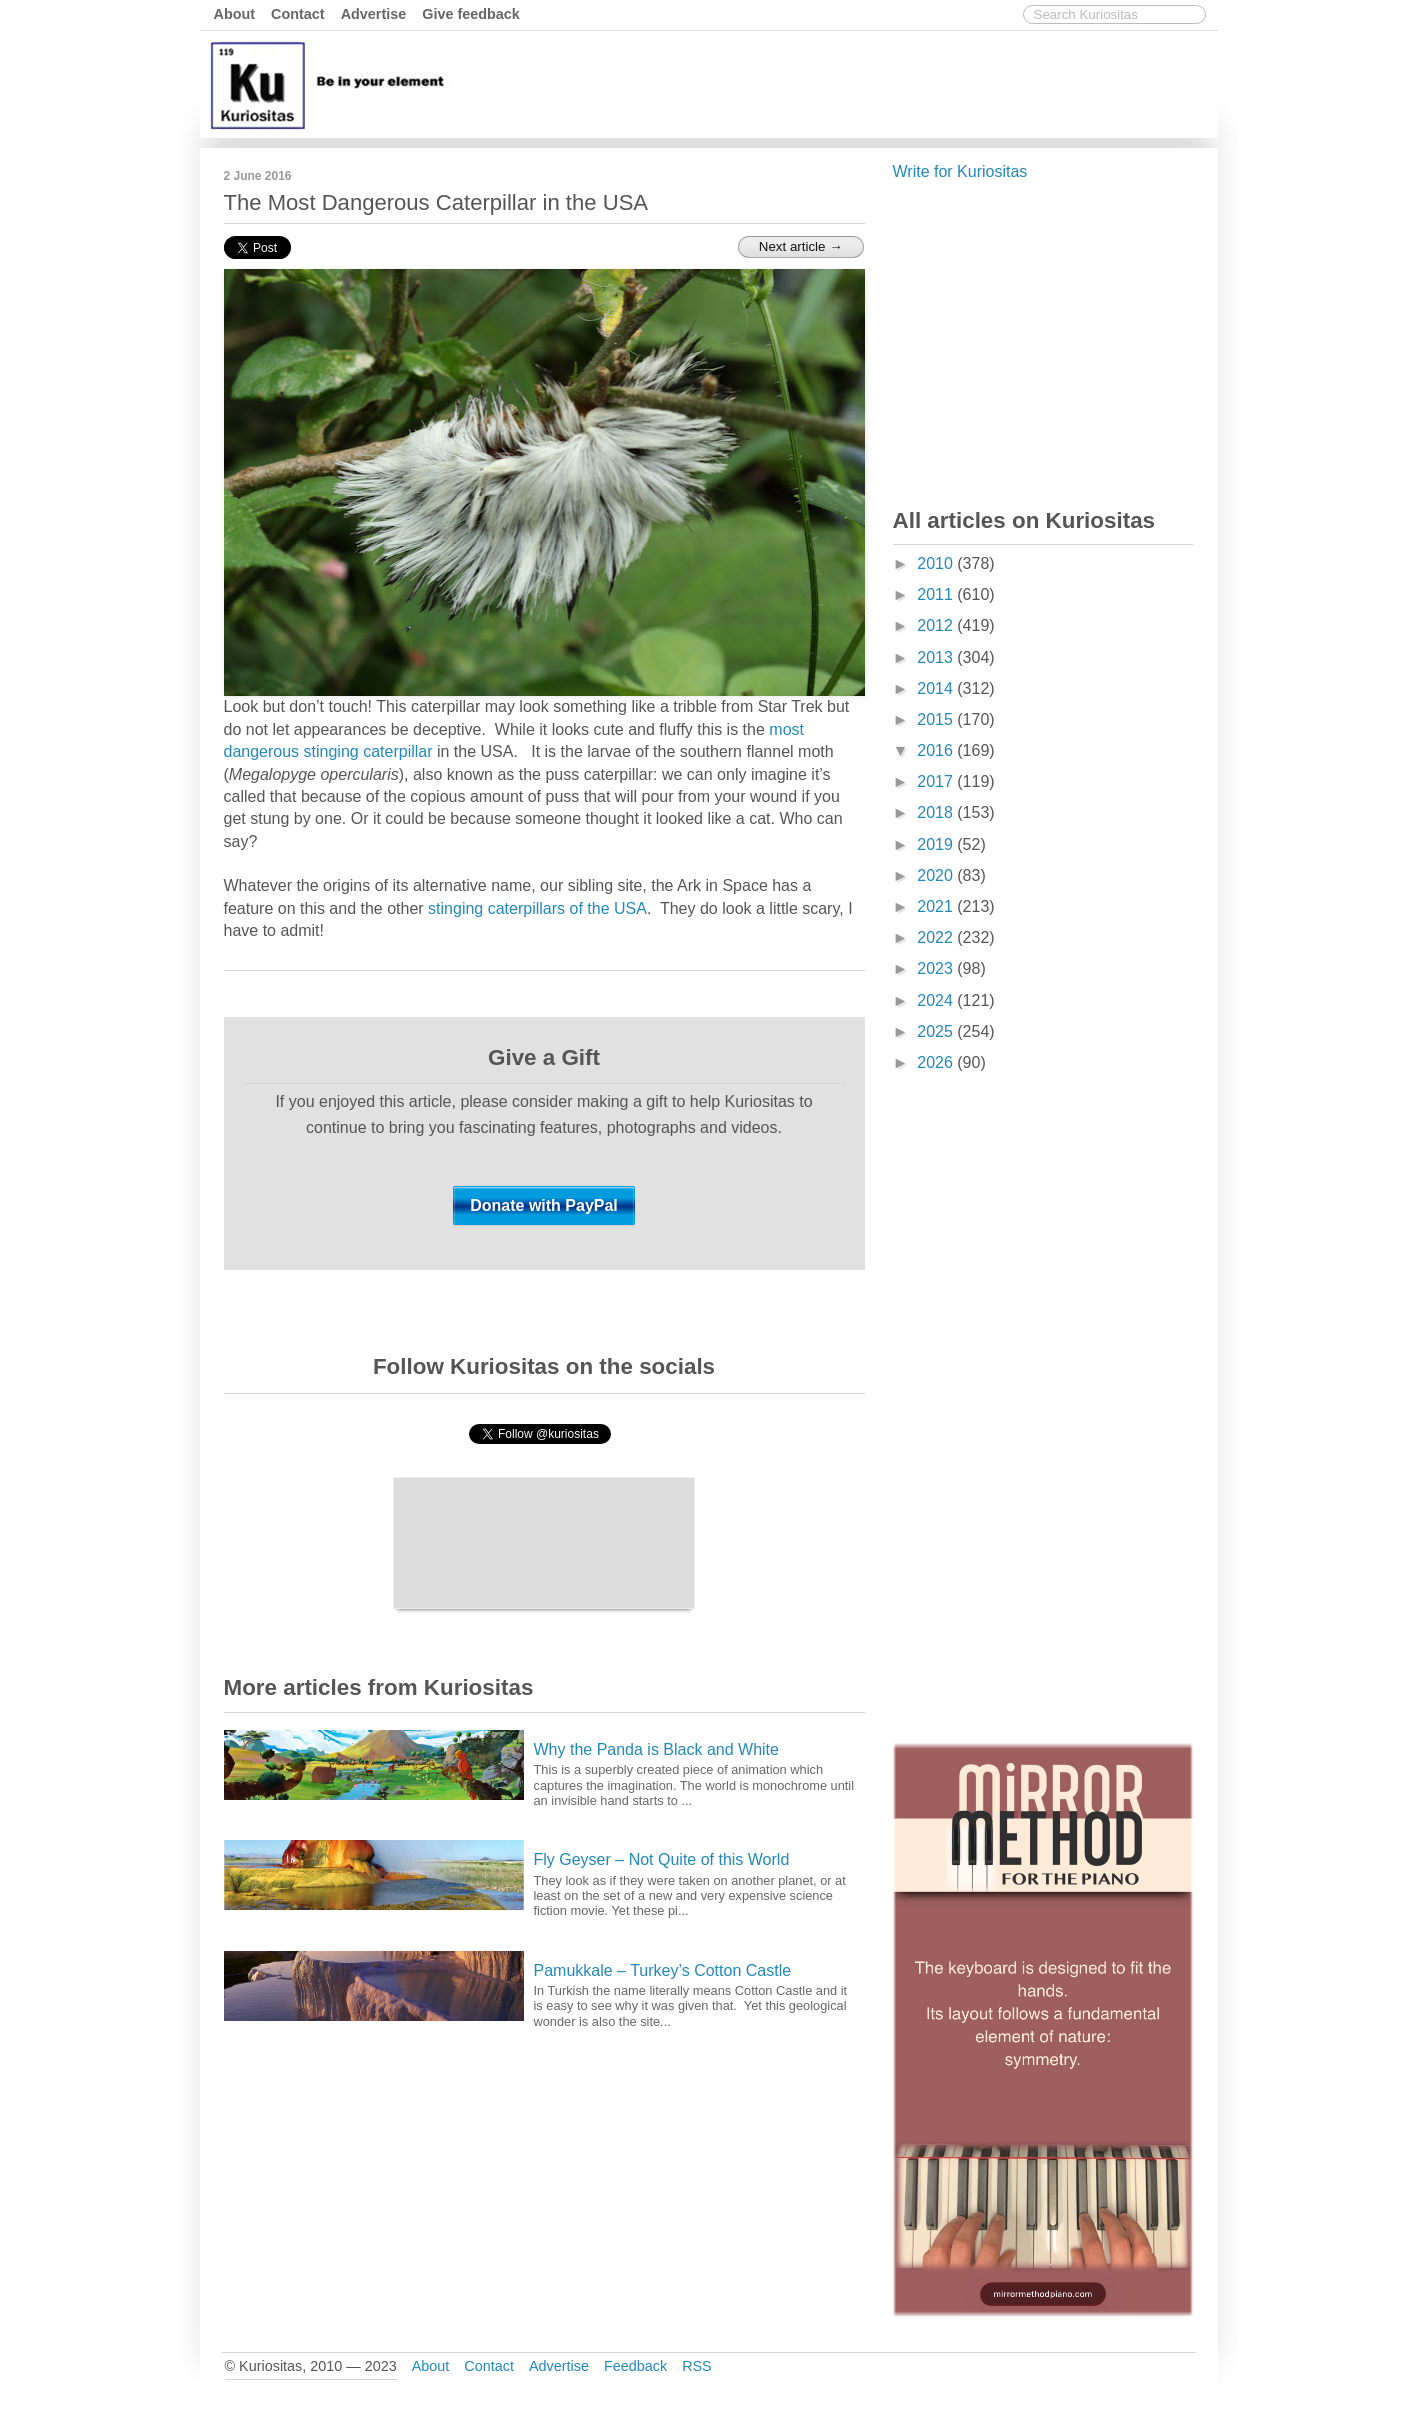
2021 (937, 906)
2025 (937, 1031)
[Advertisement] (849, 83)
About (235, 14)
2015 (937, 719)
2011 (937, 594)
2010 (937, 563)
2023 (937, 968)
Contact (298, 14)
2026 (937, 1062)
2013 (937, 657)
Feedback (635, 2366)
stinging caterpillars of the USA (537, 908)
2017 (937, 781)
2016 (937, 750)
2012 (937, 625)
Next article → (801, 246)
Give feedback (471, 14)
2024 (937, 1000)
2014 (937, 688)
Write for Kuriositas (960, 171)
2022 (937, 937)
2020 (937, 875)
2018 (937, 812)
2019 (937, 844)
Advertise (374, 14)
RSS (697, 2366)
